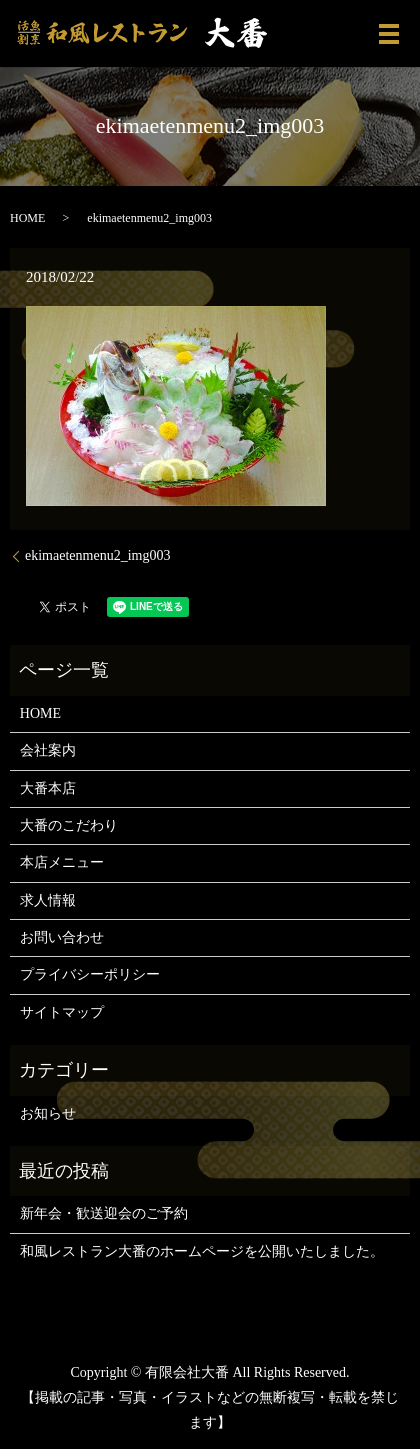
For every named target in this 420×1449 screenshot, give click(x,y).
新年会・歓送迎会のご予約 (104, 1213)
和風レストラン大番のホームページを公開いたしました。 (202, 1251)
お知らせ (48, 1113)
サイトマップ (62, 1012)
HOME (27, 218)
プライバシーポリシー (90, 974)
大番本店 (48, 788)
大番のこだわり (69, 825)
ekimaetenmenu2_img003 (97, 555)
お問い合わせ (62, 937)
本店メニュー (62, 862)
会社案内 (48, 750)
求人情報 (48, 900)
